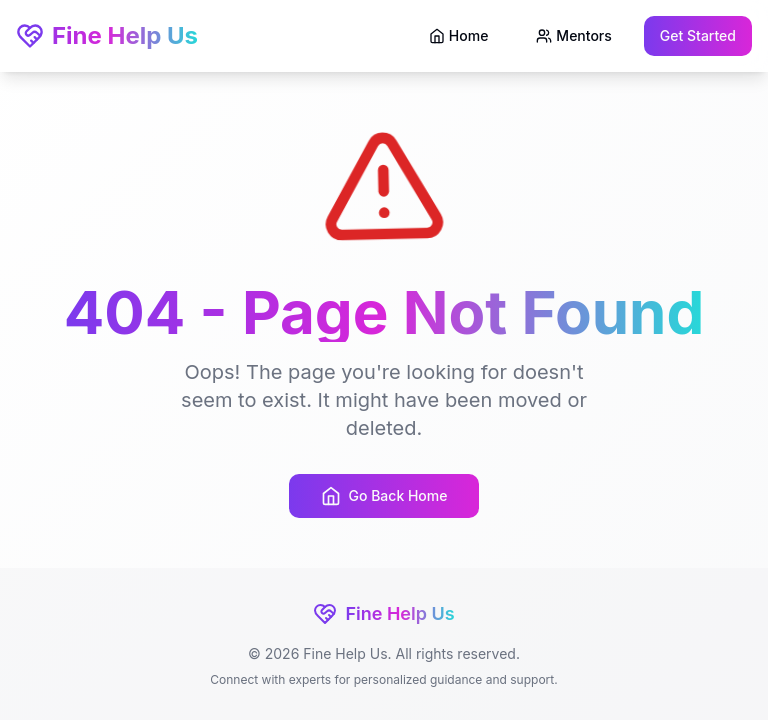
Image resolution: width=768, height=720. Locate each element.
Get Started (698, 35)
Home (459, 35)
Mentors (573, 35)
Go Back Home (384, 496)
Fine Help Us (107, 35)
